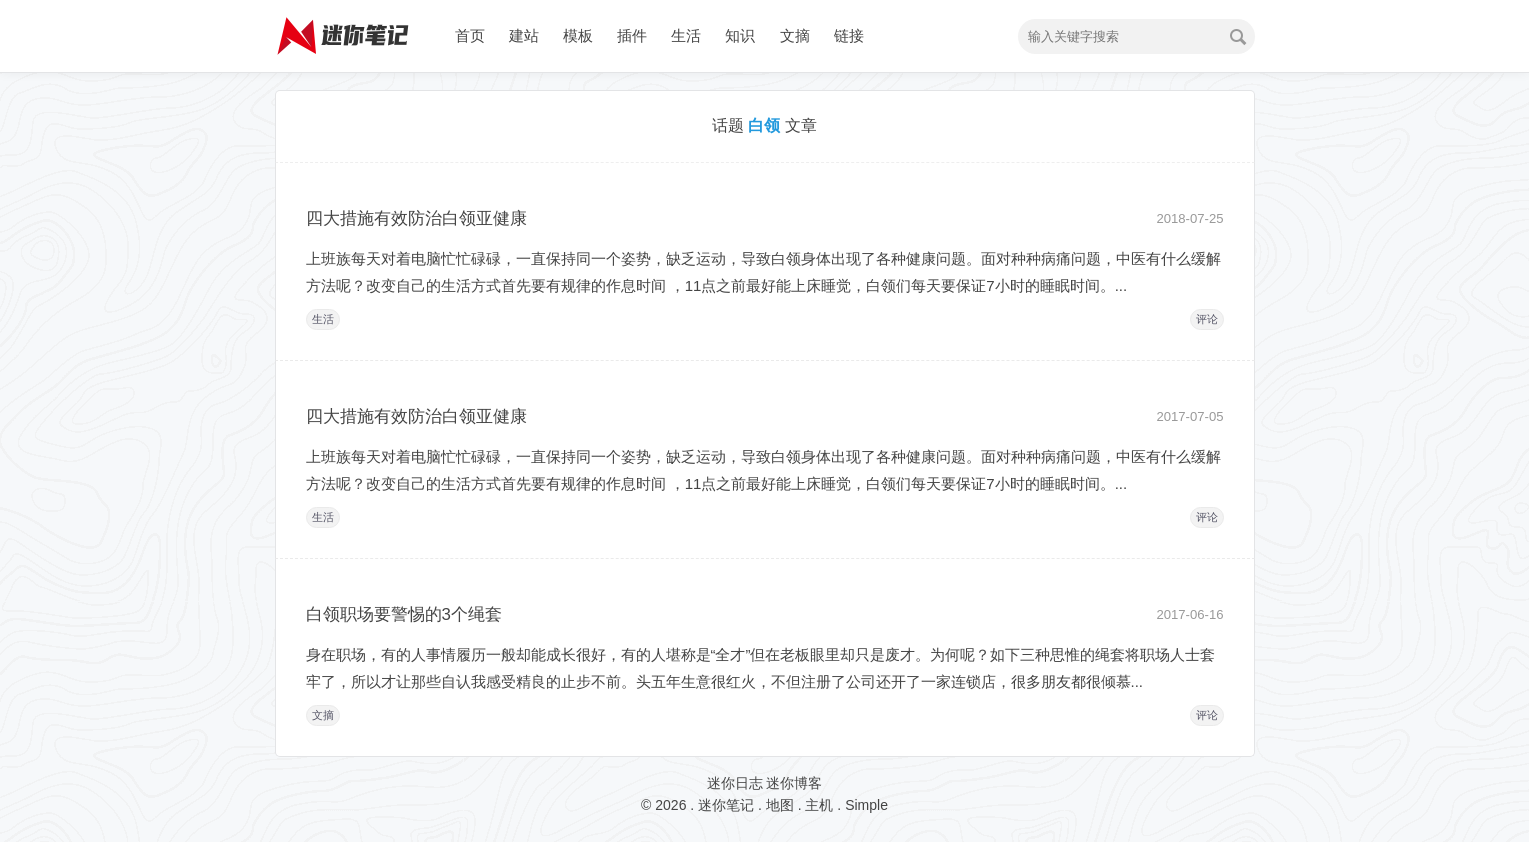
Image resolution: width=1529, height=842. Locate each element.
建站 (524, 35)
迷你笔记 (726, 805)
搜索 (1238, 37)
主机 (819, 805)
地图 (780, 805)
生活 (686, 35)
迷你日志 (735, 783)
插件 (632, 35)
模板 (578, 35)
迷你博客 (794, 783)
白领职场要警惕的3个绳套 (404, 614)
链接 (849, 35)
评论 (1207, 319)
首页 (470, 35)
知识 (740, 35)
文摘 (795, 35)
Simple (866, 805)
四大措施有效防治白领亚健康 (416, 218)
